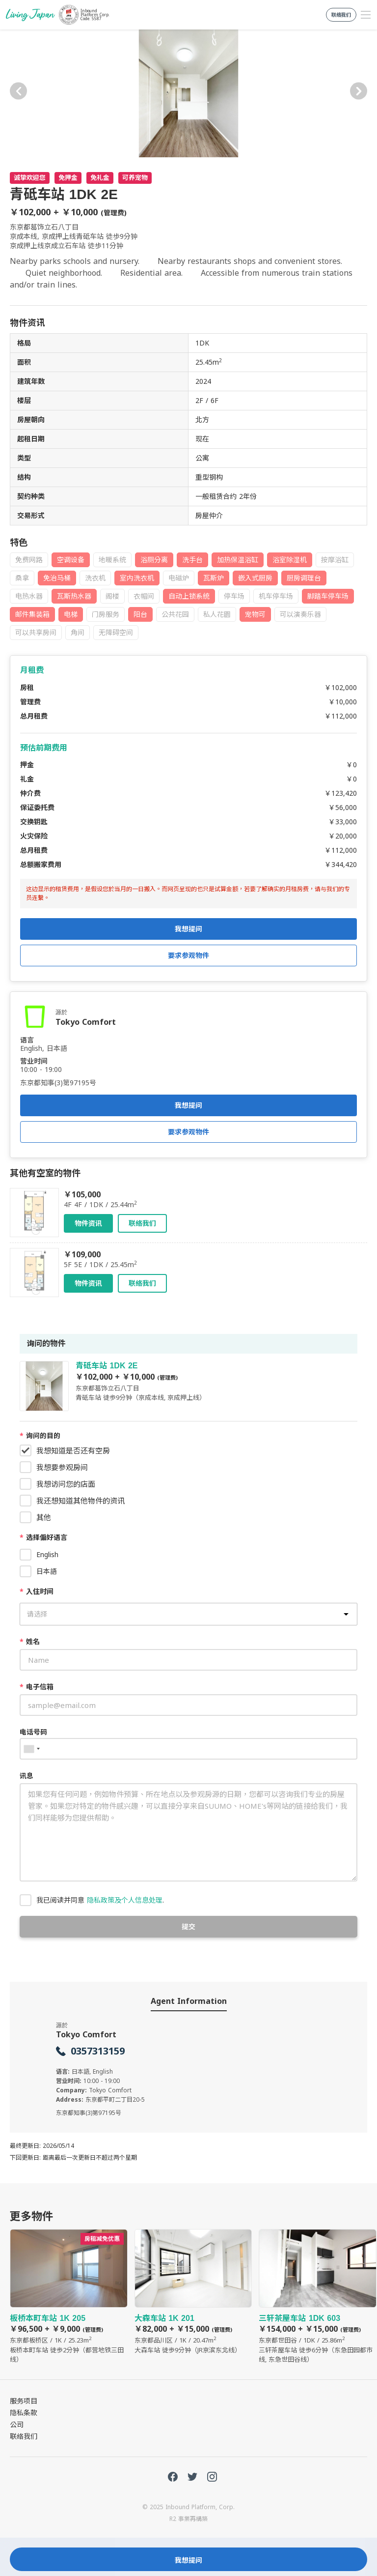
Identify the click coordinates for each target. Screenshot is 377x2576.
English (47, 1554)
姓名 (30, 1641)
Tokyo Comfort (85, 1021)
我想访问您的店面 (65, 1484)
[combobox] (31, 1748)
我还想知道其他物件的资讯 (80, 1500)
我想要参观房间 (62, 1467)
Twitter (192, 2477)
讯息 (26, 1775)
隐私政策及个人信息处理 (124, 1900)
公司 (17, 2424)
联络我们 (142, 1223)
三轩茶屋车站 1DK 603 (318, 2296)
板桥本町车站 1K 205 (69, 2296)
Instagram (212, 2477)
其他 (43, 1517)
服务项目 (23, 2400)
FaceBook (173, 2477)
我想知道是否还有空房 (73, 1450)
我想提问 (188, 1105)
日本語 (46, 1571)
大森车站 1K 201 (193, 2292)
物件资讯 (88, 1223)
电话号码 (33, 1732)
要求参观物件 (188, 1132)
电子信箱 (37, 1686)
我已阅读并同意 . (100, 1900)
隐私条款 (23, 2412)
